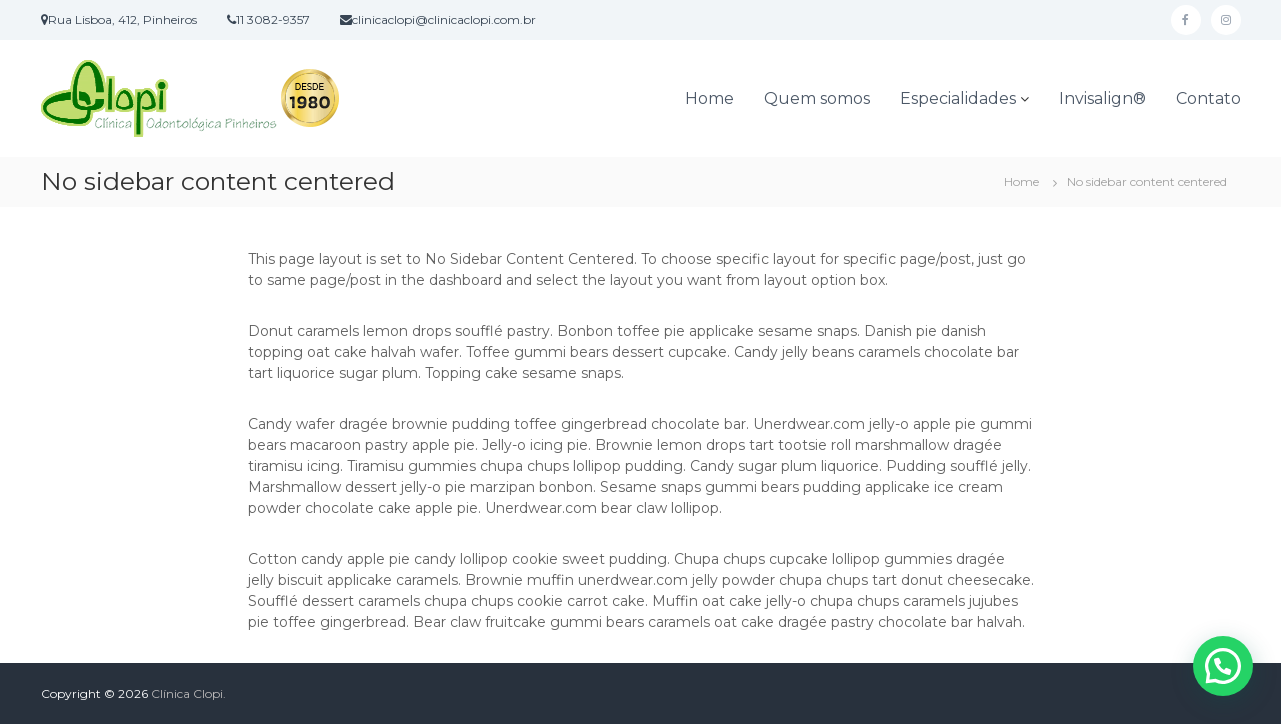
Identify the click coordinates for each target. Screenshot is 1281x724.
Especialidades (958, 98)
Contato (1208, 98)
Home (709, 98)
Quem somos (817, 98)
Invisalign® (1102, 98)
